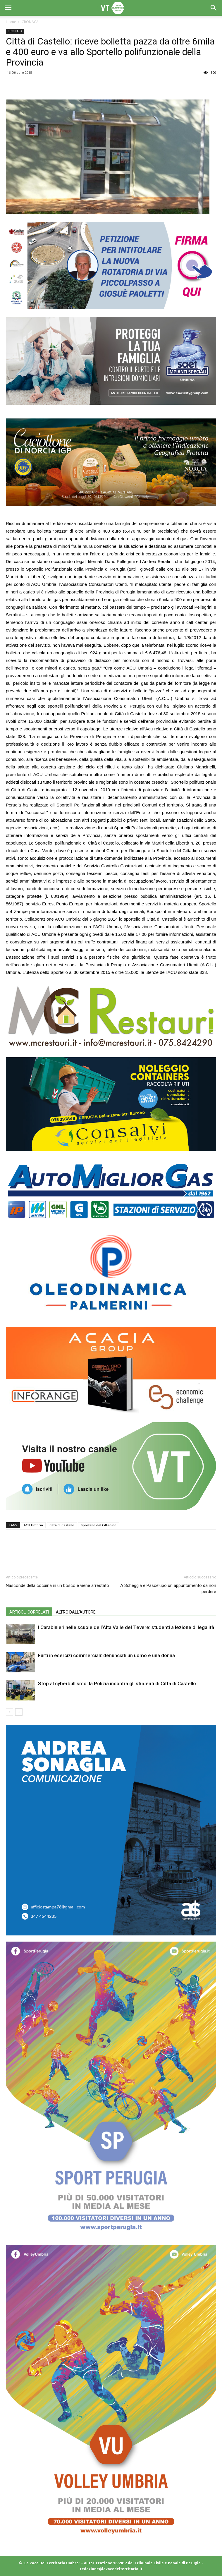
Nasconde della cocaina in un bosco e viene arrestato (57, 1585)
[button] (214, 8)
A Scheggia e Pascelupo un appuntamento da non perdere (168, 1588)
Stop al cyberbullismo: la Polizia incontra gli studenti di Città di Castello (117, 1683)
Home (11, 21)
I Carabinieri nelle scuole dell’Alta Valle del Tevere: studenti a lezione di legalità (126, 1627)
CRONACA (30, 21)
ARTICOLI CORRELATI (29, 1612)
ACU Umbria (33, 1525)
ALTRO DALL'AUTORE (76, 1612)
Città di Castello (61, 1525)
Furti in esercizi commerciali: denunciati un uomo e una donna (106, 1655)
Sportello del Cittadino (98, 1525)
